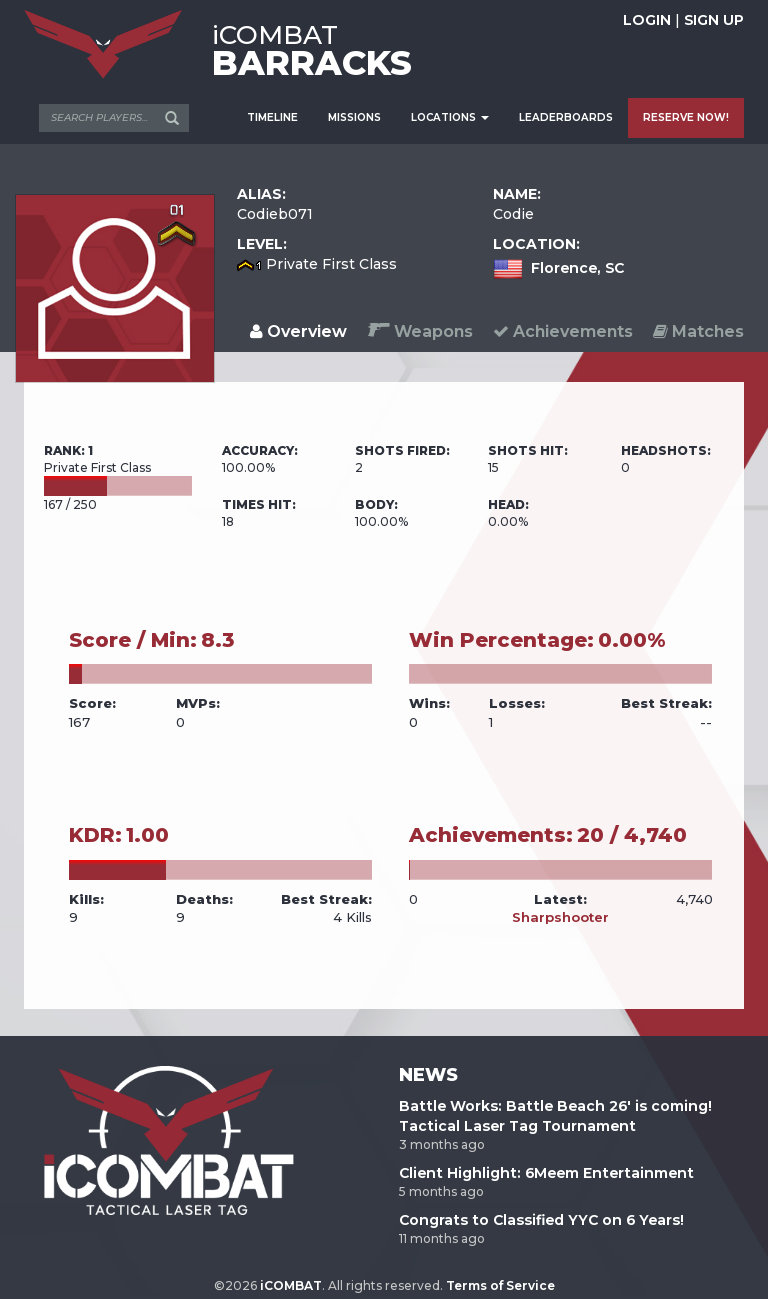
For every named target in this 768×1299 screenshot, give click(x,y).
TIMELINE (272, 117)
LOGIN (647, 20)
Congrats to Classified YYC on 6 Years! (541, 1220)
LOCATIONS (450, 117)
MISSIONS (354, 117)
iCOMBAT (291, 1285)
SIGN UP (714, 20)
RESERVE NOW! (686, 117)
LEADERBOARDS (566, 117)
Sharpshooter (560, 917)
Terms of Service (500, 1285)
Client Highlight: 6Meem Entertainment (546, 1173)
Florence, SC (577, 268)
